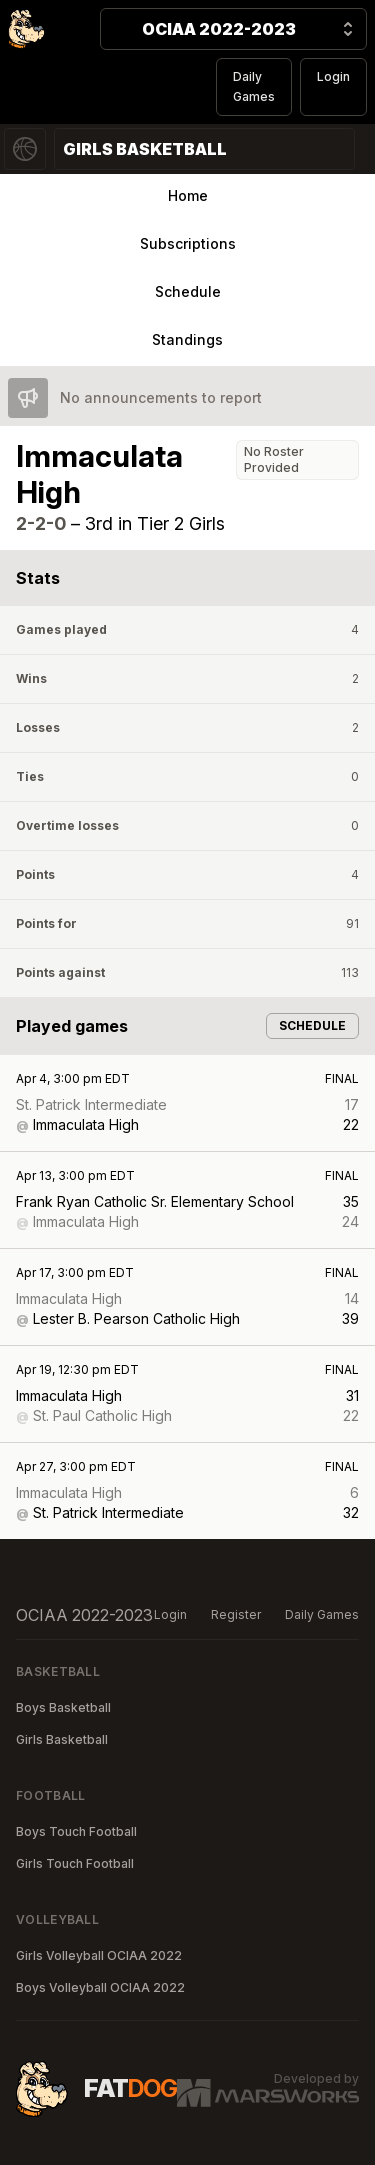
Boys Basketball (63, 1707)
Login (333, 76)
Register (236, 1614)
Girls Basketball (62, 1739)
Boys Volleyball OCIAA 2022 (100, 1987)
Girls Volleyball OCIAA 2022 (99, 1955)
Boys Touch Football (76, 1831)
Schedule (188, 291)
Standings (187, 339)
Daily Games (254, 86)
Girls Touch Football (75, 1863)
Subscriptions (188, 243)
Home (188, 195)
